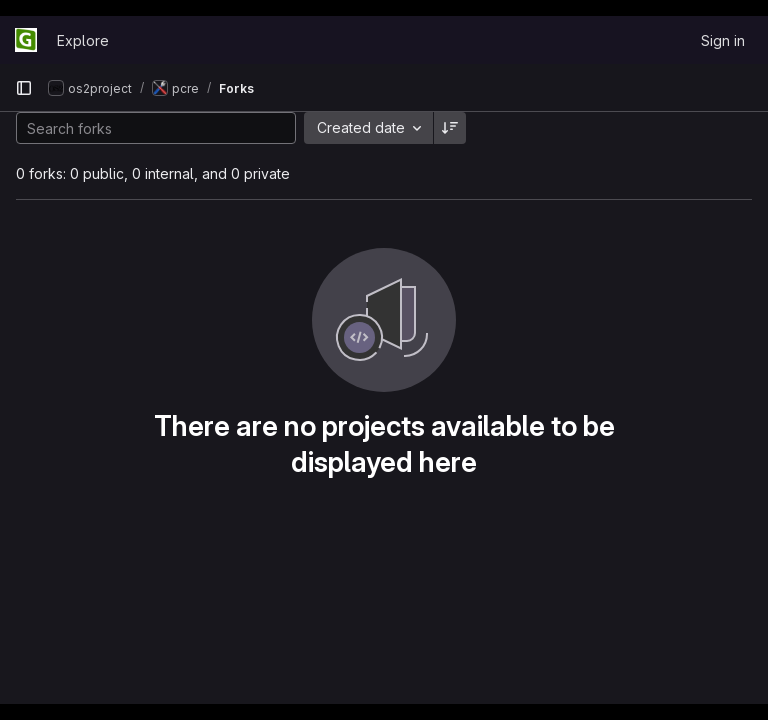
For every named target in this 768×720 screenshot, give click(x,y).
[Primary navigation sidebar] (24, 88)
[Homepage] (26, 40)
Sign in (723, 40)
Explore (83, 40)
